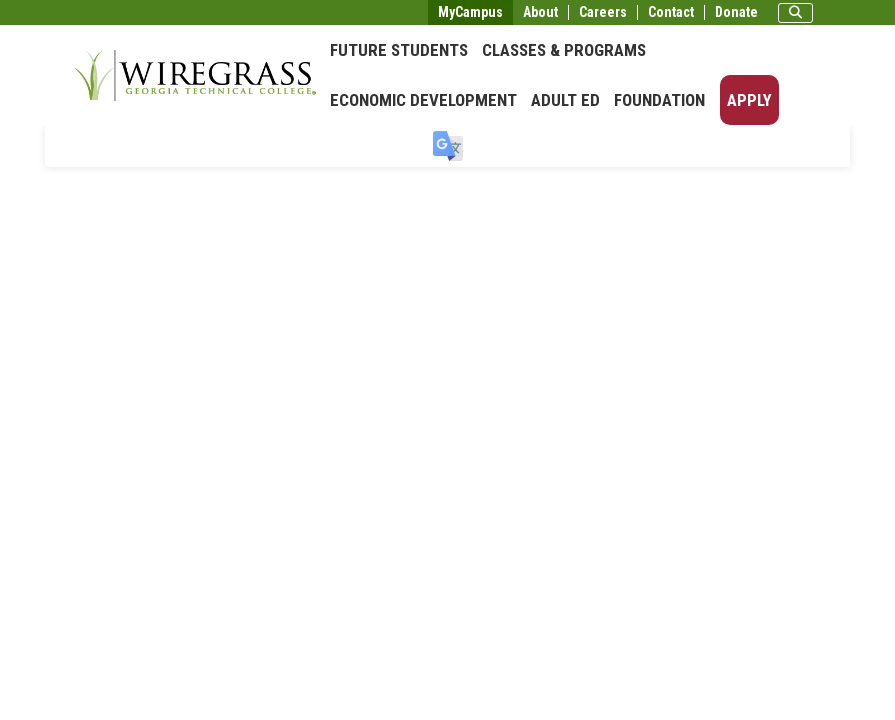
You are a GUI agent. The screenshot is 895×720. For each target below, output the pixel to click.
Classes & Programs (564, 50)
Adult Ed (565, 100)
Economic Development (423, 100)
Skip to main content (74, 14)
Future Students (399, 50)
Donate (736, 12)
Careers (603, 12)
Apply (749, 100)
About (540, 12)
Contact (671, 12)
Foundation (659, 100)
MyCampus (470, 12)
